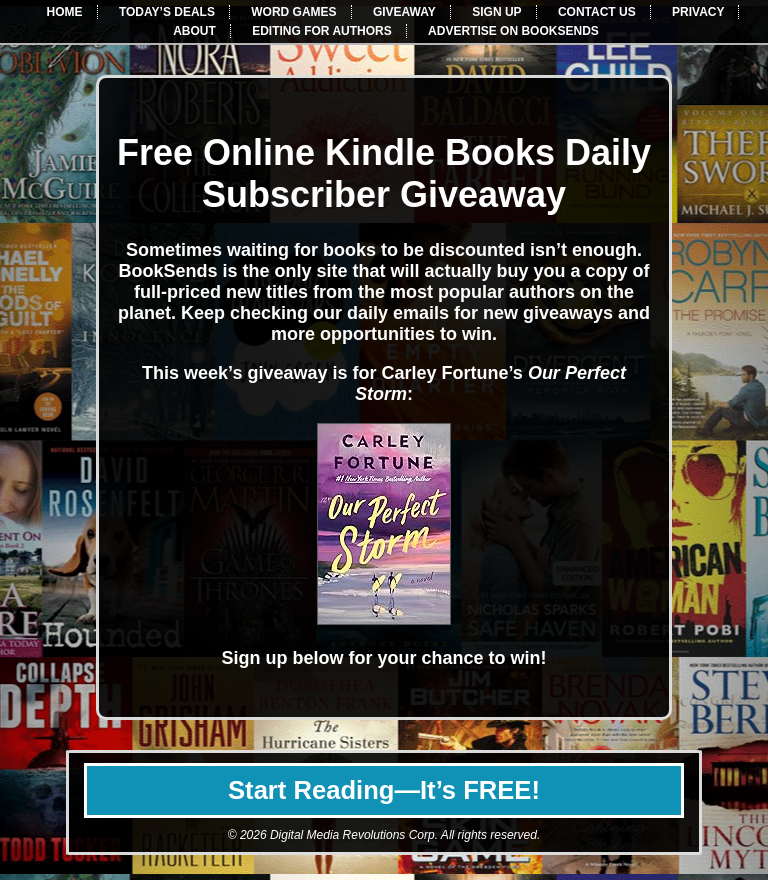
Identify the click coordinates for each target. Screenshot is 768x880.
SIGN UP (496, 12)
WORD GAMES (293, 12)
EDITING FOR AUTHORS (322, 31)
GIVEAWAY (404, 12)
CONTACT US (597, 12)
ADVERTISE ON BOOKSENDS (513, 31)
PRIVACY (698, 12)
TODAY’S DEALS (167, 12)
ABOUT (194, 31)
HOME (65, 12)
